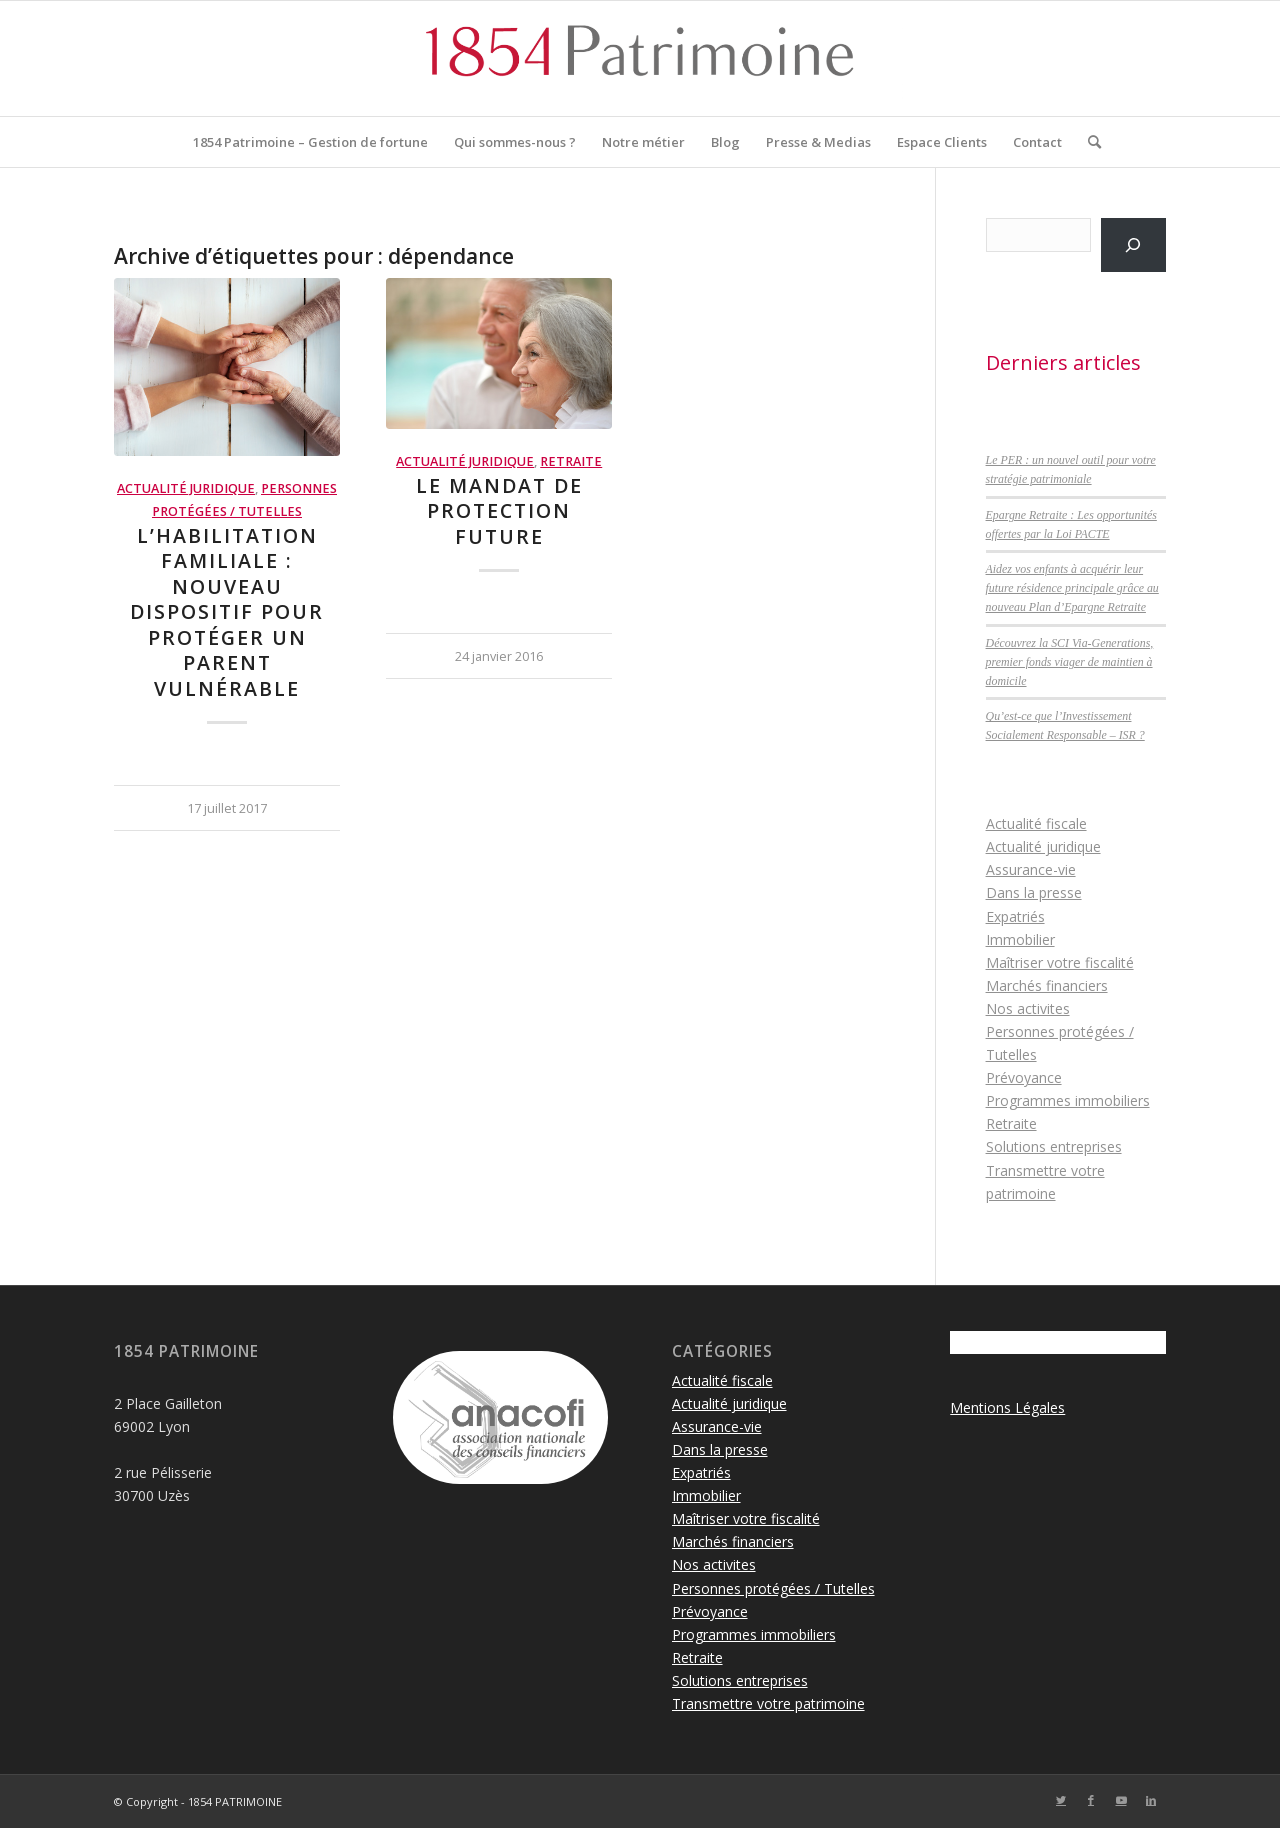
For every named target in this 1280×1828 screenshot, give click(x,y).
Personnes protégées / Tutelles (773, 1588)
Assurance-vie (1031, 869)
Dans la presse (1034, 892)
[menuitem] (310, 142)
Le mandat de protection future (499, 511)
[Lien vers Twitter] (1061, 1800)
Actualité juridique (186, 488)
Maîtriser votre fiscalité (1060, 962)
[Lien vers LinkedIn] (1151, 1800)
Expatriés (1015, 916)
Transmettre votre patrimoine (768, 1703)
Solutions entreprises (1054, 1146)
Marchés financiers (1047, 985)
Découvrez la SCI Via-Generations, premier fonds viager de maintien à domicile (1070, 662)
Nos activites (1028, 1008)
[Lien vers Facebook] (1091, 1800)
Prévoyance (1024, 1077)
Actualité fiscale (1036, 823)
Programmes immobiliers (1068, 1100)
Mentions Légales (1007, 1407)
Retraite (571, 461)
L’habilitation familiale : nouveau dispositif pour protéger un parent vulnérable (227, 612)
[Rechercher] (1088, 142)
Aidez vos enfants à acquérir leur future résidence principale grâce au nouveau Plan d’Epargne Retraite (1072, 588)
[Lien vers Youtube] (1121, 1800)
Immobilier (1020, 939)
